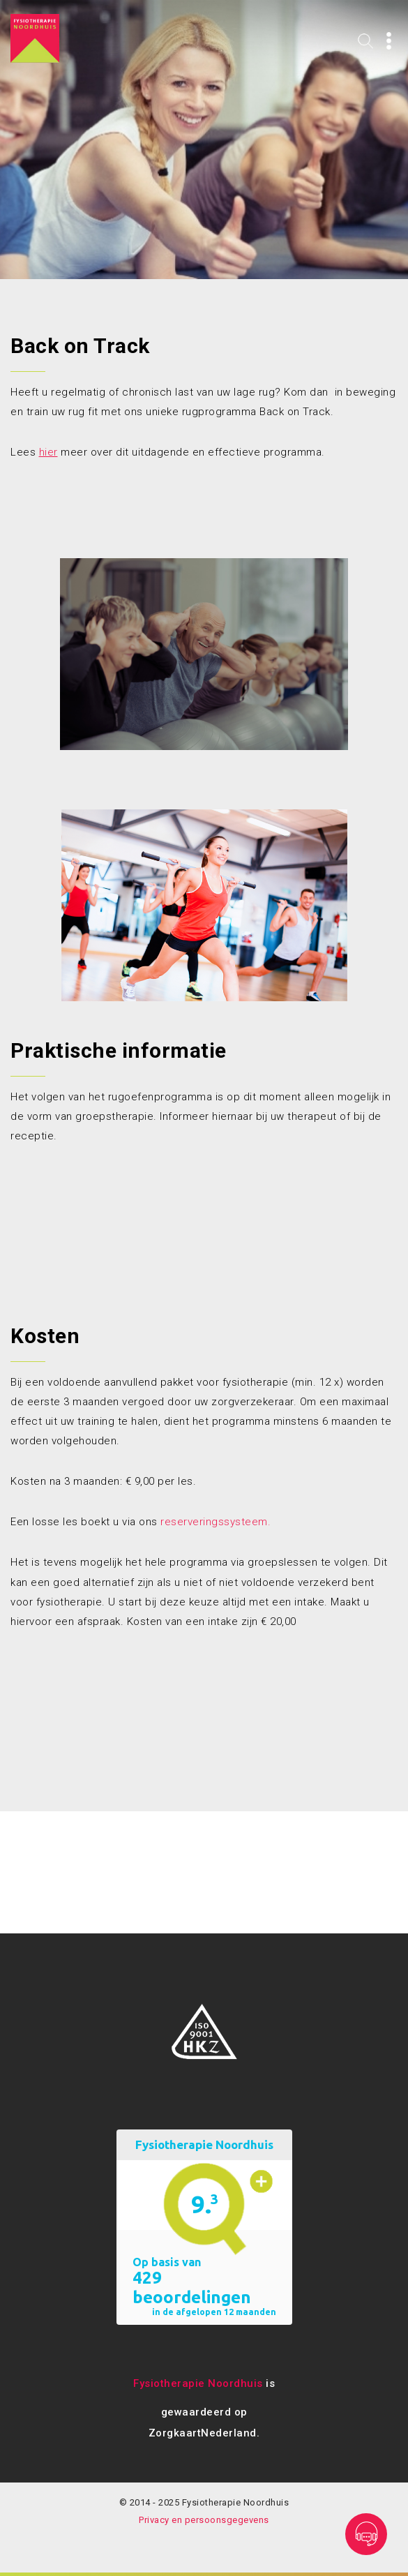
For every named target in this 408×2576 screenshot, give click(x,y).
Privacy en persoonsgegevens (204, 2520)
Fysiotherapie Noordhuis (198, 2383)
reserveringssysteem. (215, 1521)
